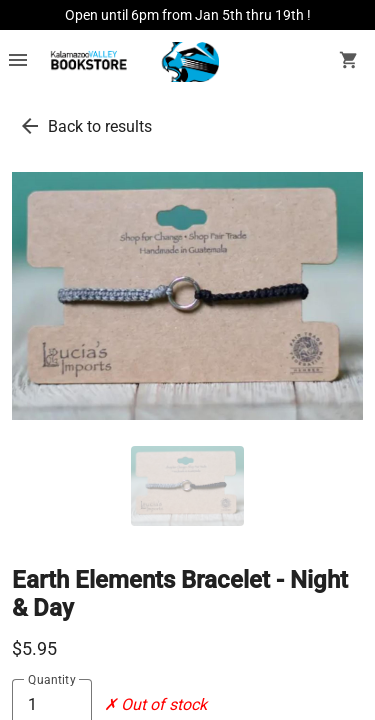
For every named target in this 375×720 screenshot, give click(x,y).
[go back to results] (30, 126)
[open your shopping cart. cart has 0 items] (349, 62)
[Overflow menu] (18, 62)
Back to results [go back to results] (100, 126)
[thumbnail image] (187, 486)
